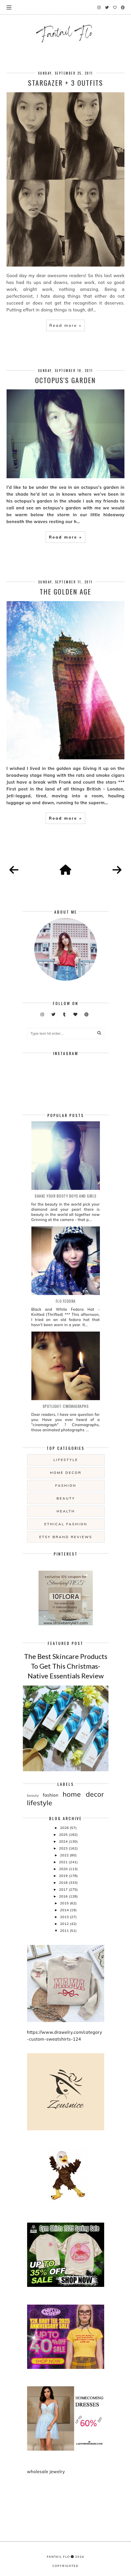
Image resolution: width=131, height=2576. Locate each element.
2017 (63, 1889)
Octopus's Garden (65, 380)
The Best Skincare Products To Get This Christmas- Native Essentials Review (65, 1666)
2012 (65, 1924)
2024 (63, 1841)
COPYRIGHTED (65, 2565)
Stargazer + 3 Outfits (65, 82)
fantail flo (58, 2556)
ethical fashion (65, 1524)
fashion (65, 1485)
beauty (66, 1498)
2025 (63, 1834)
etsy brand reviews (65, 1537)
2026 (65, 1828)
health (66, 1511)
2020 (63, 1869)
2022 (65, 1855)
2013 (65, 1917)
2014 (65, 1910)
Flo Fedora (66, 1301)
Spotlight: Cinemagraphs (66, 1406)
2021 (63, 1862)
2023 (63, 1848)
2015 (65, 1903)
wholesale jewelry (46, 2471)
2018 (63, 1882)
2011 (65, 1930)
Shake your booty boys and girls (65, 1196)
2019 (63, 1876)
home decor (65, 1472)
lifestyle (65, 1460)
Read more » (65, 325)
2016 (63, 1896)
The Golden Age (65, 591)
